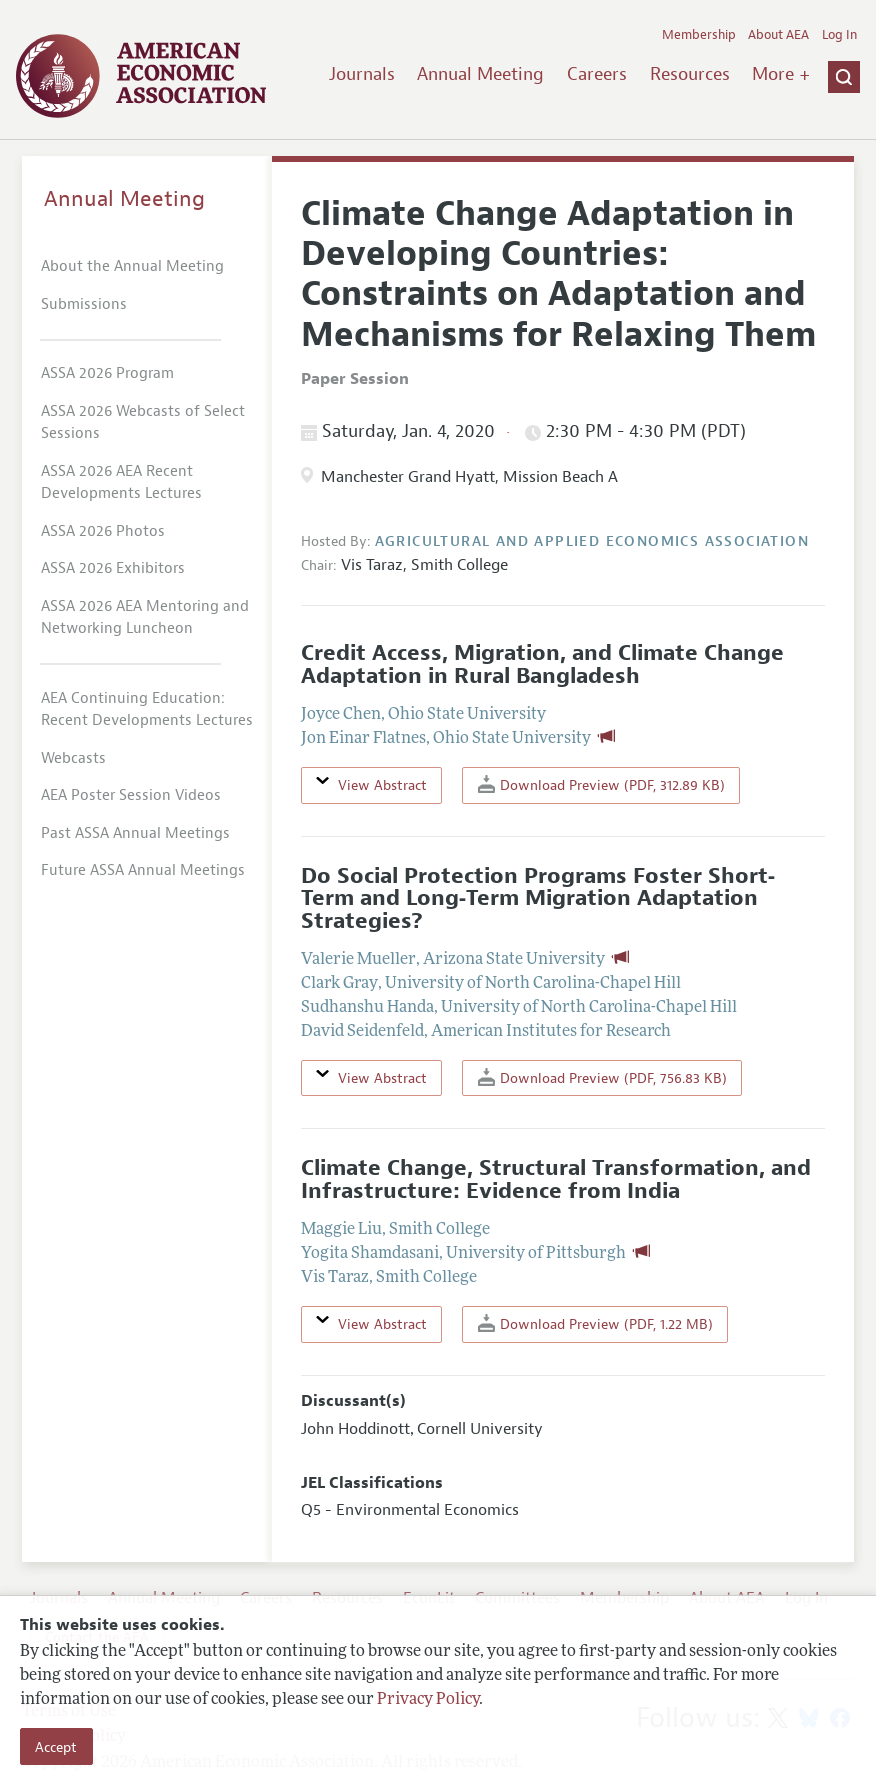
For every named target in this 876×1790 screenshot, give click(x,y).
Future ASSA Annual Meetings (143, 870)
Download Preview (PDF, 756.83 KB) (602, 1077)
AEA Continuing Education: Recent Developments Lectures (147, 710)
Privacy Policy (428, 1700)
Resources (690, 74)
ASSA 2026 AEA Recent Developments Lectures (121, 483)
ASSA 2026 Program (107, 373)
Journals (362, 74)
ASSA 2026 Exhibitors (113, 568)
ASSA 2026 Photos (103, 531)
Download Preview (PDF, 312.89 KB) (601, 784)
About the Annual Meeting (132, 266)
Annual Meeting (480, 74)
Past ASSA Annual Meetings (135, 833)
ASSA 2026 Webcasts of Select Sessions (143, 423)
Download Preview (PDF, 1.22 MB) (595, 1323)
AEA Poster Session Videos (131, 795)
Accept (56, 1747)
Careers (597, 74)
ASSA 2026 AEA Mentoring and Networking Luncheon (145, 618)
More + (781, 74)
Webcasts (73, 758)
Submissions (84, 304)
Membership (699, 35)
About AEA (778, 35)
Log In (839, 35)
